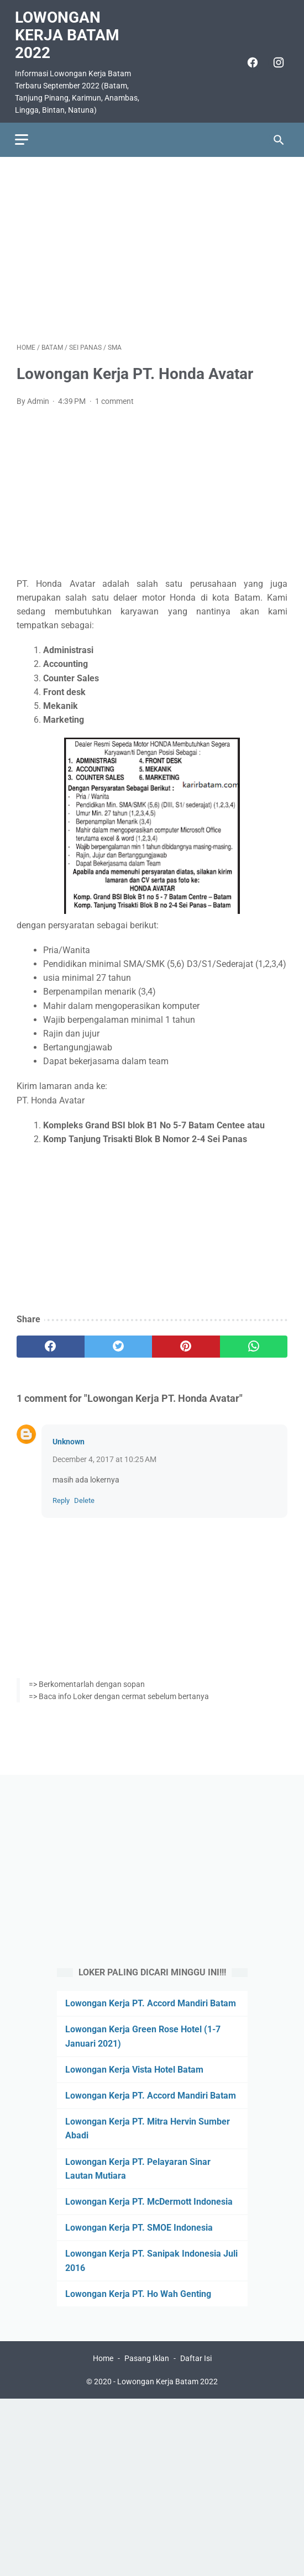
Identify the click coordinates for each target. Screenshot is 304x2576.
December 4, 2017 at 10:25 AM (104, 1454)
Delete (84, 1496)
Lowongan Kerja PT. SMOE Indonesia (139, 2227)
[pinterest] (186, 1342)
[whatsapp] (254, 1342)
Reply (61, 1496)
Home (103, 2358)
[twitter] (119, 1342)
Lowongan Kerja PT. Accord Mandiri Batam (150, 2002)
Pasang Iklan (146, 2358)
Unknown (69, 1437)
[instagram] (275, 58)
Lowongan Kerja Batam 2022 (69, 30)
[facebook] (249, 58)
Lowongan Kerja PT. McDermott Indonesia (149, 2200)
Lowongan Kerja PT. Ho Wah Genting (138, 2293)
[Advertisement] (152, 244)
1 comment (114, 396)
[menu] (23, 133)
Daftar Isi (196, 2358)
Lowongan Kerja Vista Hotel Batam (134, 2068)
